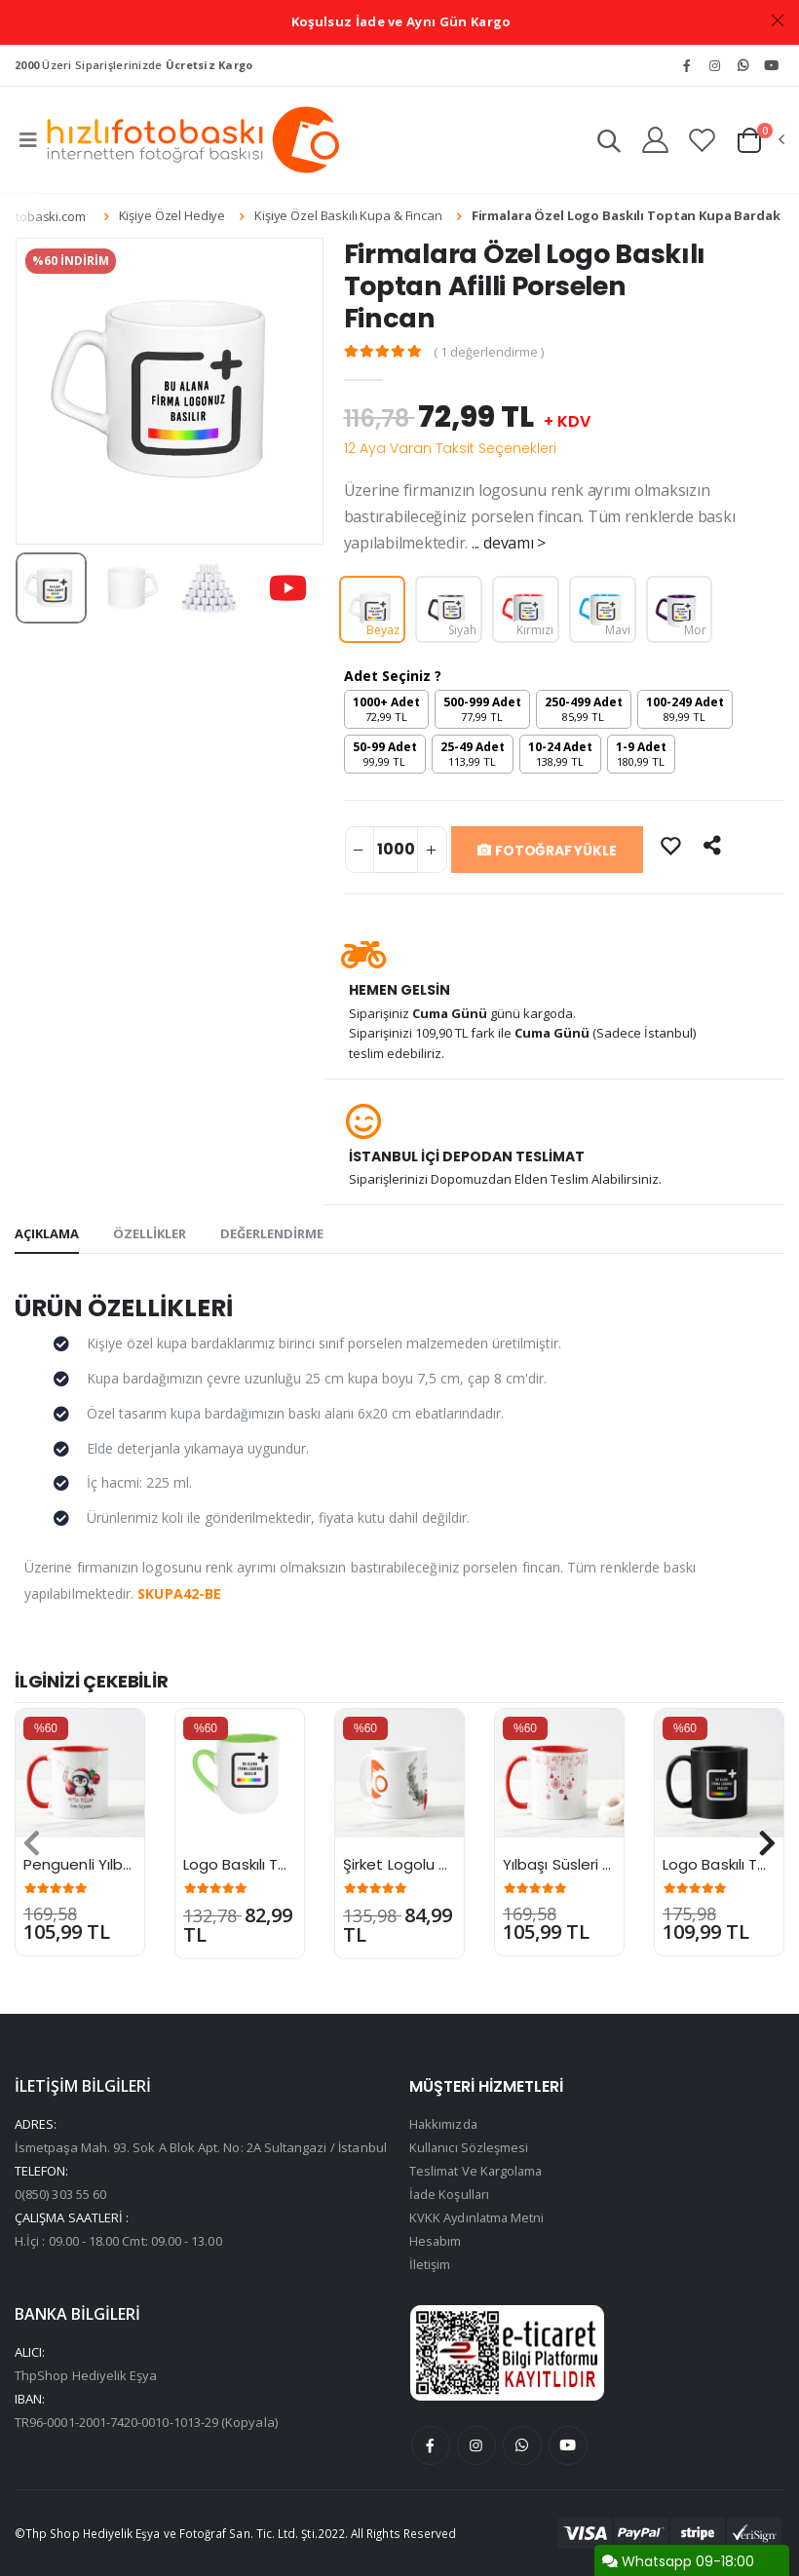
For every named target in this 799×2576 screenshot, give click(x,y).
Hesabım (435, 2241)
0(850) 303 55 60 (60, 2194)
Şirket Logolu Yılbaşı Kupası (439, 1864)
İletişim (430, 2264)
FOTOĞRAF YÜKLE (547, 850)
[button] (608, 143)
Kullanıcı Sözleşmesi (469, 2147)
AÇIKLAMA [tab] (47, 1233)
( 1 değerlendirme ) (489, 352)
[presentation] (31, 1843)
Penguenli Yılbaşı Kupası (109, 1864)
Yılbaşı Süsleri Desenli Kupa (599, 1864)
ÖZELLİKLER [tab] (149, 1233)
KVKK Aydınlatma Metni (478, 2217)
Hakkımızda (444, 2124)
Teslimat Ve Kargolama (477, 2170)
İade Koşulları (450, 2194)
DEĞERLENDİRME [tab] (271, 1233)
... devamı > (509, 542)
